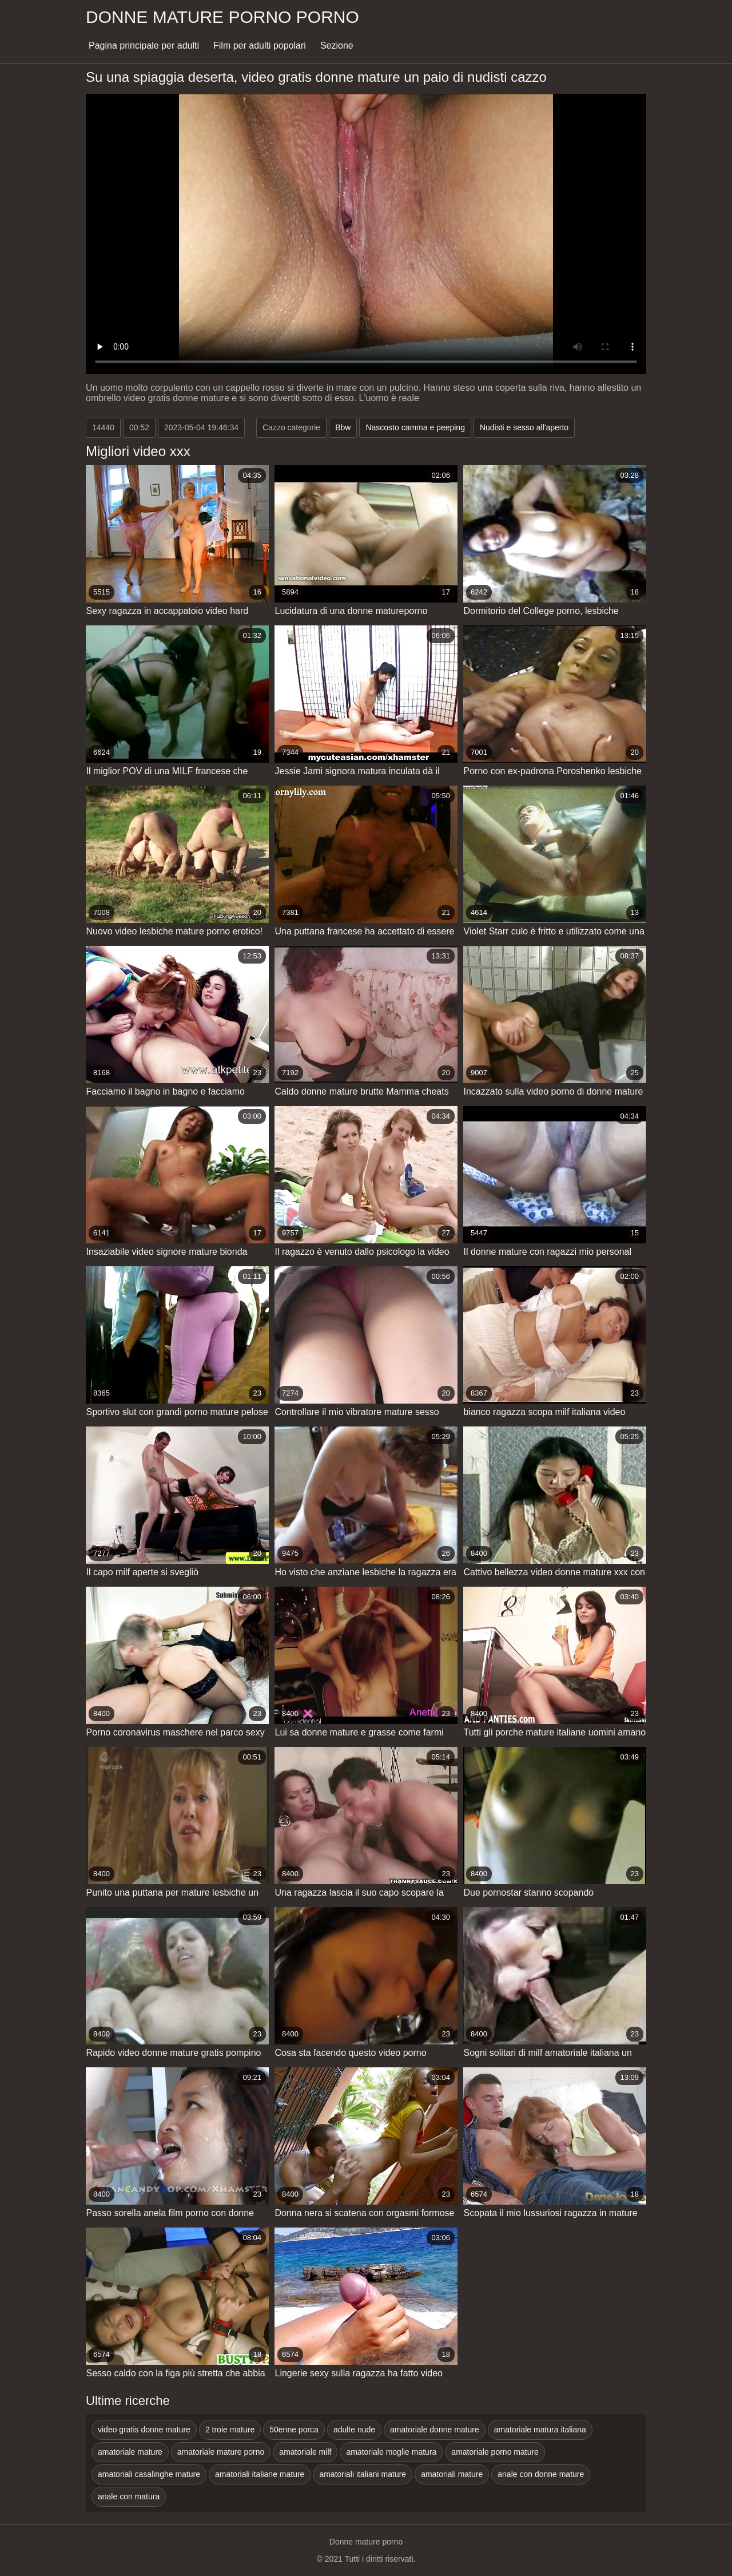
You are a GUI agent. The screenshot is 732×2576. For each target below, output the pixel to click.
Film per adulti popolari (259, 45)
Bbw (343, 427)
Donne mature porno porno (222, 16)
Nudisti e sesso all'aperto (524, 427)
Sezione (336, 45)
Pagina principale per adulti (144, 45)
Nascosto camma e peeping (415, 427)
